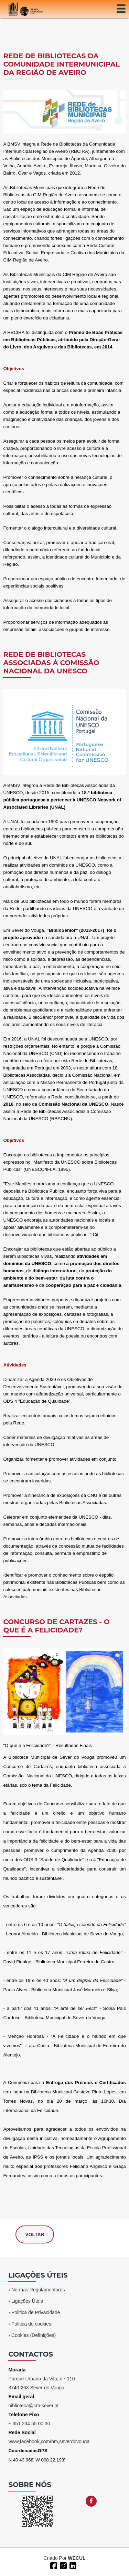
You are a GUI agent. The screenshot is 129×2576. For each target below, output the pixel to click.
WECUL (76, 2558)
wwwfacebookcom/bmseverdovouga (48, 2441)
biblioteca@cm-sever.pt (33, 2405)
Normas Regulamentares (38, 2289)
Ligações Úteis (27, 2301)
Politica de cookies (31, 2324)
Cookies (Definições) (33, 2335)
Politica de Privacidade (35, 2312)
